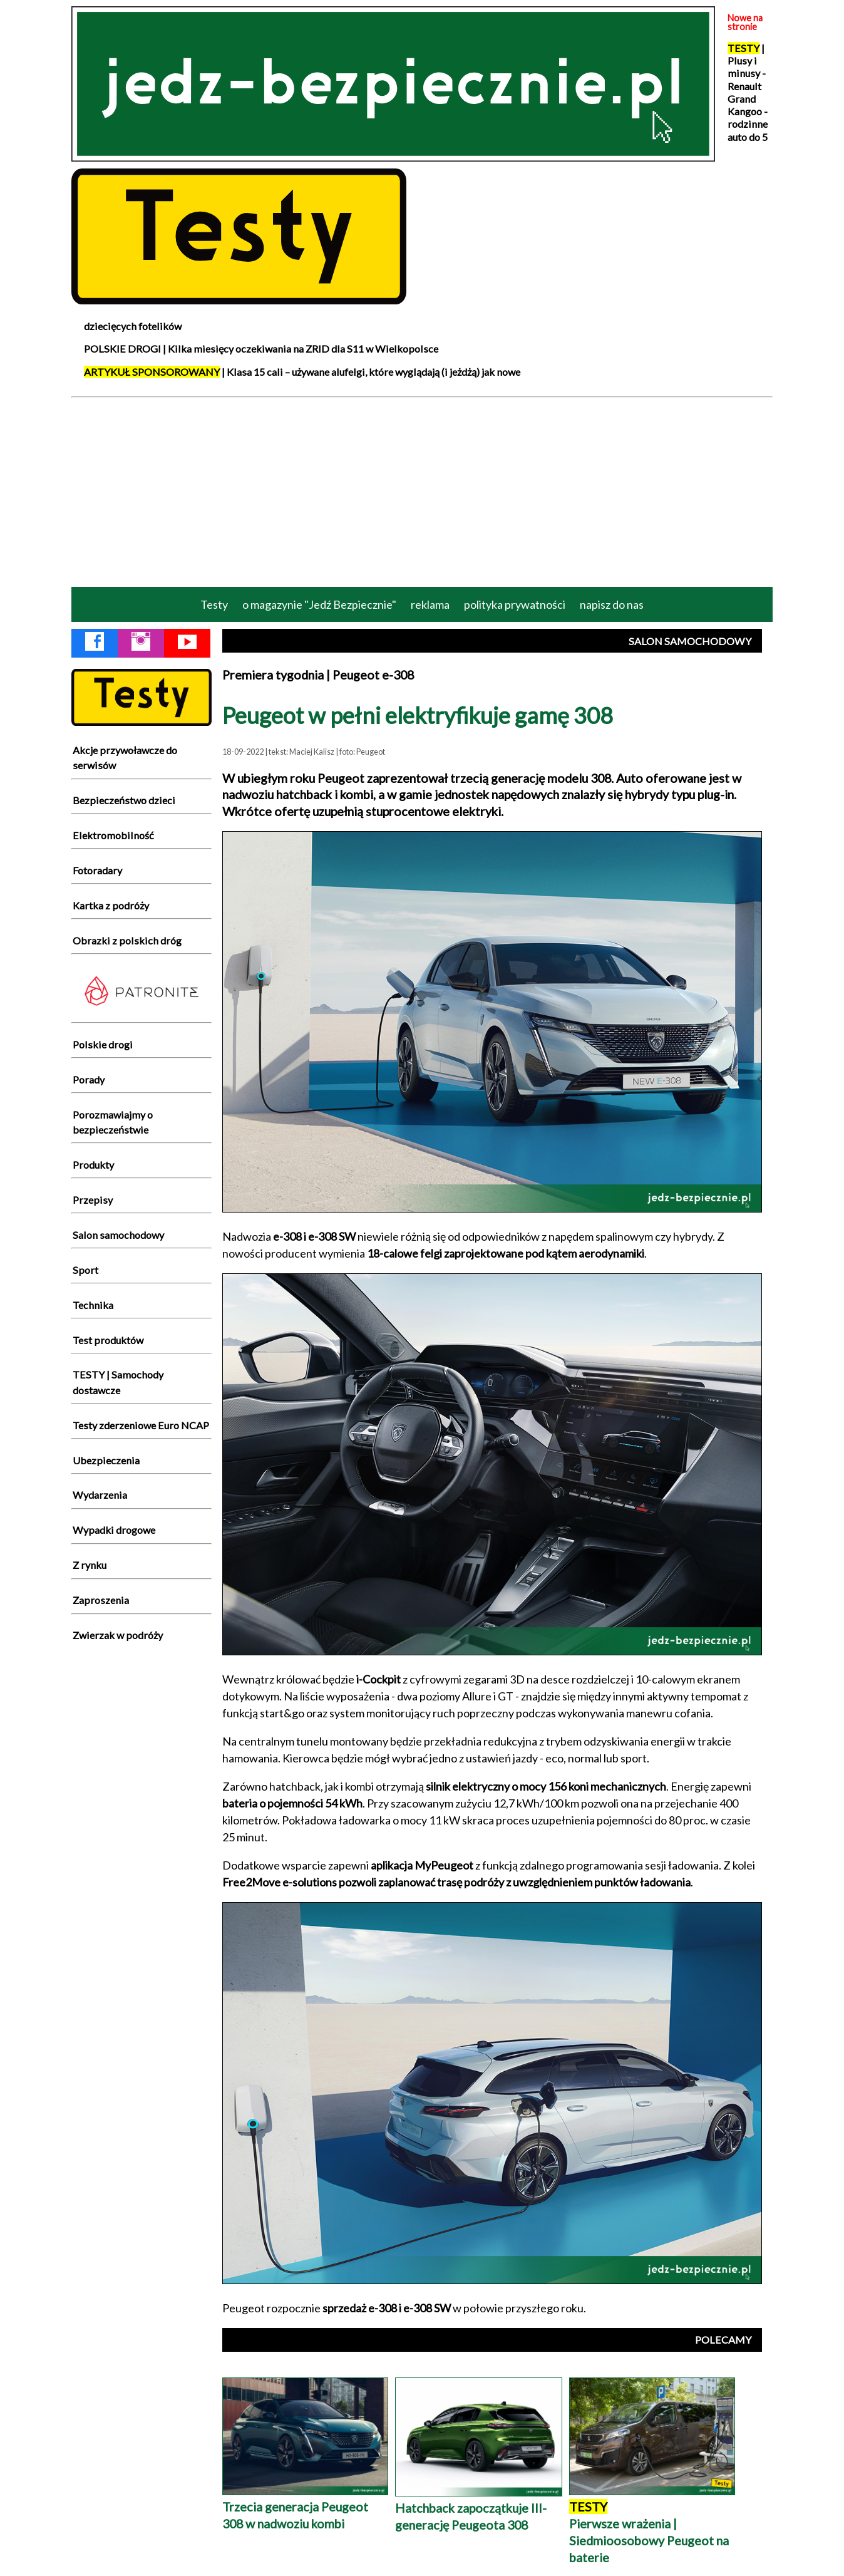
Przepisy (93, 1200)
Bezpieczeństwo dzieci (124, 800)
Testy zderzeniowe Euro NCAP (141, 1425)
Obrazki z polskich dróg (127, 940)
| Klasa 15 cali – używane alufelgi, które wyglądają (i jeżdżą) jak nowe (302, 372)
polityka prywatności (514, 604)
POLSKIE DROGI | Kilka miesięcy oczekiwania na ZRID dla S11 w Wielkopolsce (261, 348)
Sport (85, 1270)
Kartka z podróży (111, 905)
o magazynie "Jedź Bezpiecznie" (319, 604)
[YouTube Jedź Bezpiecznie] (187, 644)
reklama (430, 604)
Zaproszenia (101, 1600)
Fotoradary (97, 870)
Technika (93, 1305)
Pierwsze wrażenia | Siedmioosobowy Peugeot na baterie (652, 2524)
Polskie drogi (103, 1044)
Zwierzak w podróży (118, 1635)
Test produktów (108, 1340)
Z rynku (89, 1565)
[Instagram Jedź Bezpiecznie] (141, 644)
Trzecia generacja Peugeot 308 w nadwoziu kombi (305, 2507)
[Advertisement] (422, 491)
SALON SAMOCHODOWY (690, 641)
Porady (89, 1079)
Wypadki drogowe (114, 1530)
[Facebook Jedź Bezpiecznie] (94, 644)
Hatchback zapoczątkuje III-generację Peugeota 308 (478, 2508)
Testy (214, 604)
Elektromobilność (113, 835)
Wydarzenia (100, 1495)
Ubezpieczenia (106, 1460)
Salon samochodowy (118, 1235)
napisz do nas (612, 604)
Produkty (93, 1165)
